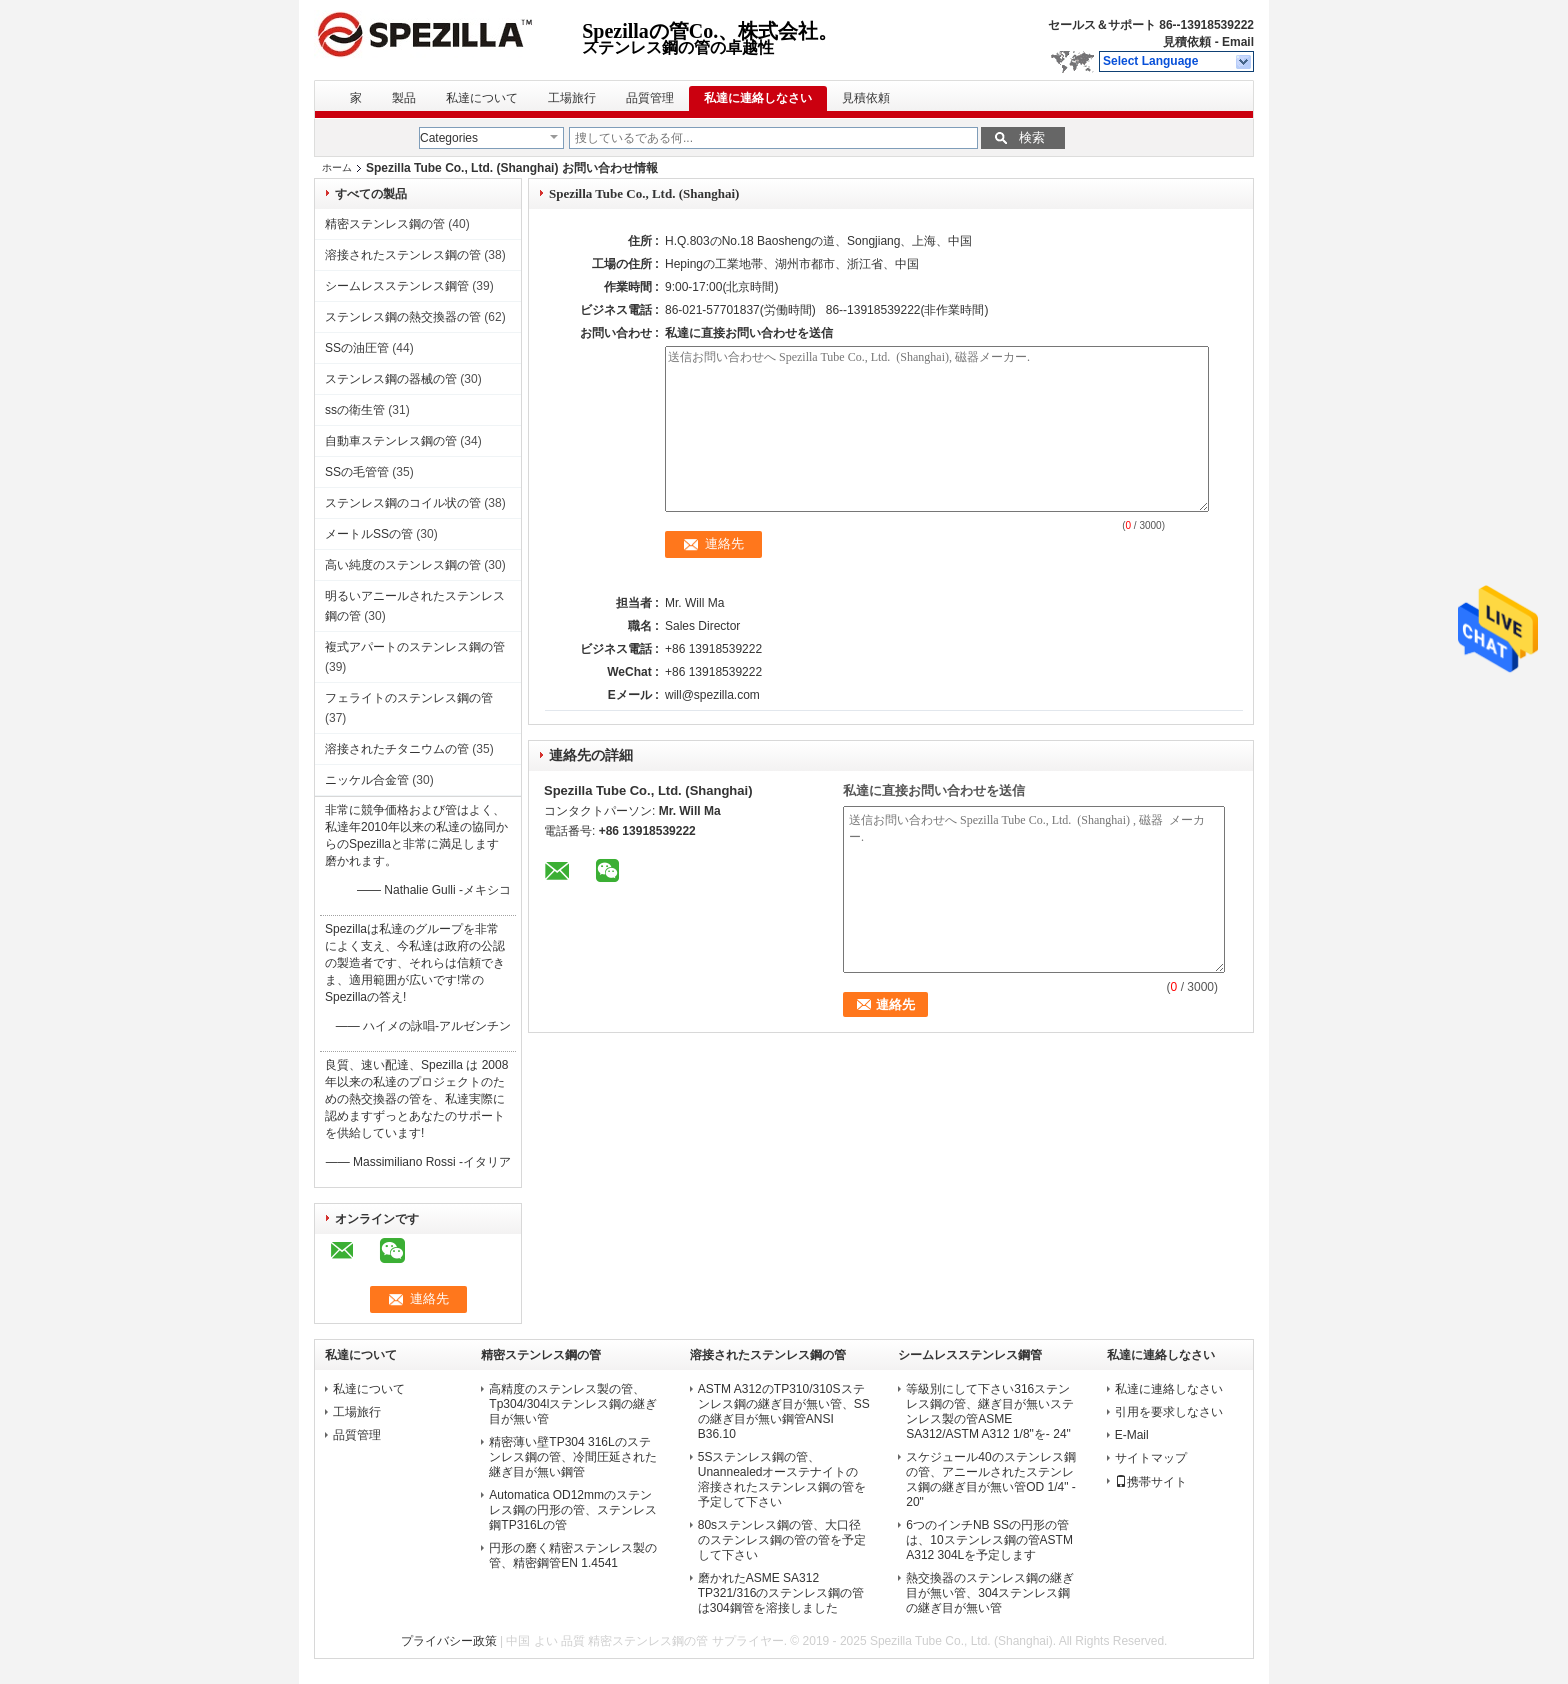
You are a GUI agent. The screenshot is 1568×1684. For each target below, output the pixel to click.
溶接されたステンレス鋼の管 (403, 255)
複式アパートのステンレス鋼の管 (415, 647)
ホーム (337, 167)
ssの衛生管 (355, 410)
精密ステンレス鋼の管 (385, 224)
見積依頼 (1187, 42)
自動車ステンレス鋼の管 (391, 441)
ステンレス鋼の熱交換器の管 (403, 317)
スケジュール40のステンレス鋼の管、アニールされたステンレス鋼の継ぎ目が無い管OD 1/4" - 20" (991, 1479)
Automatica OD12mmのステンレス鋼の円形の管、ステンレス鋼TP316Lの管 (573, 1510)
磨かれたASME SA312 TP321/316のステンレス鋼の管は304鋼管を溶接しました (781, 1593)
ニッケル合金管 (367, 780)
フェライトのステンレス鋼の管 (409, 698)
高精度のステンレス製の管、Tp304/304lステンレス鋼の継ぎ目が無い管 (573, 1404)
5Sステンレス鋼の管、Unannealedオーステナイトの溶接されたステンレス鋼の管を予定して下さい (782, 1479)
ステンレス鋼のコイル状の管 (403, 503)
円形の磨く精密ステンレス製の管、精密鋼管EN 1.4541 (573, 1555)
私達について (482, 98)
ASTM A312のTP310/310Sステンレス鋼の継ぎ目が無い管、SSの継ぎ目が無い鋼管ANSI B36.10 (784, 1411)
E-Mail (1132, 1435)
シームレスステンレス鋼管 (397, 286)
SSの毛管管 (357, 472)
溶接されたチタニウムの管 (397, 749)
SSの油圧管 (357, 348)
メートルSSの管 (369, 534)
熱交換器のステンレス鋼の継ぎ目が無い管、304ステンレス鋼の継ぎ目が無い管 (990, 1593)
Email (1238, 42)
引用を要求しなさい (1169, 1412)
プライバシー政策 (449, 1641)
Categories (449, 138)
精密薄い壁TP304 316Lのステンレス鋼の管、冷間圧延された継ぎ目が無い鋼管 (573, 1457)
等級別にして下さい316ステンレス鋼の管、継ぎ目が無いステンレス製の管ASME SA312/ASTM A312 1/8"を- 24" (990, 1411)
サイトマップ (1151, 1458)
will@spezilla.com (712, 695)
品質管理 (650, 98)
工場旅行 (572, 98)
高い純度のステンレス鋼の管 (403, 565)
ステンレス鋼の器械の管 (391, 379)
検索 (1032, 137)
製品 (404, 98)
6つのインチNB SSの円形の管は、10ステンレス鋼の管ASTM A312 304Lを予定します (989, 1540)
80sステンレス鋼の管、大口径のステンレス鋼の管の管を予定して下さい (782, 1540)
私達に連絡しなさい (758, 98)
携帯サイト (1151, 1482)
